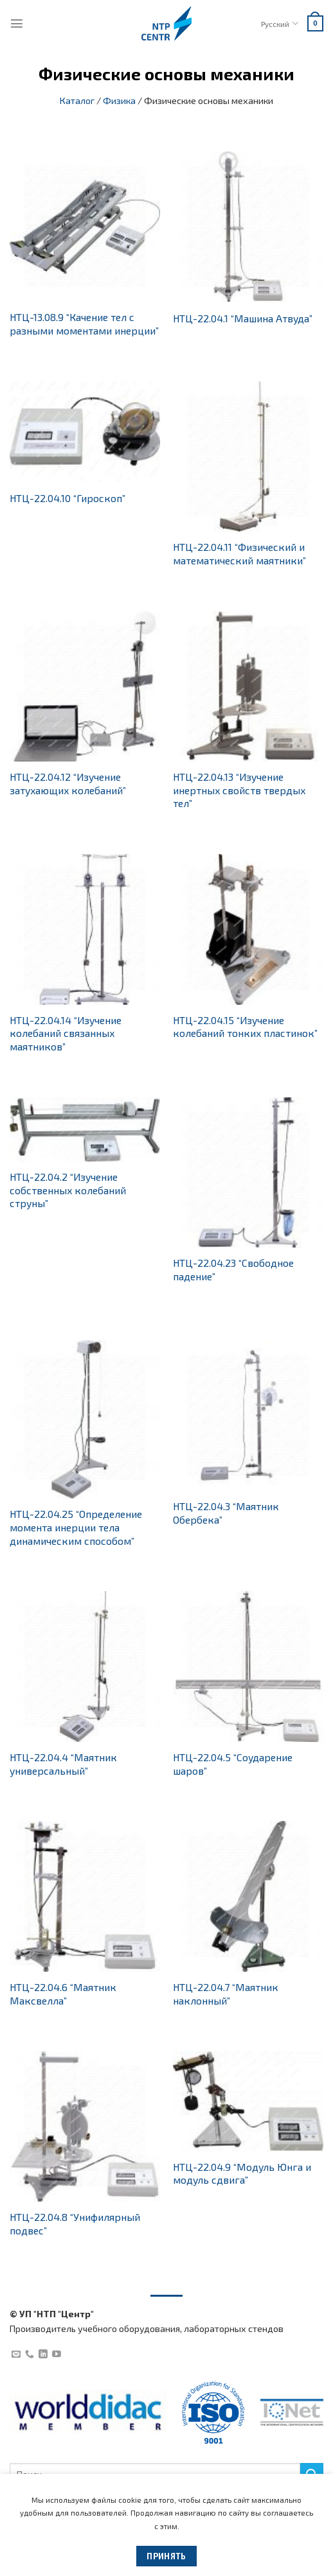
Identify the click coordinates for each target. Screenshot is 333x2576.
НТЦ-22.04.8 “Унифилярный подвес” (75, 2223)
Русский (279, 23)
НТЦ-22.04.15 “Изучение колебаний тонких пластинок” (245, 1027)
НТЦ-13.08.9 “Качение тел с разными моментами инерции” (84, 323)
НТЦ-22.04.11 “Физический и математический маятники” (239, 553)
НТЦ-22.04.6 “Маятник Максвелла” (63, 1993)
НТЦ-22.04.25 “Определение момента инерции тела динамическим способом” (76, 1527)
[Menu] (17, 23)
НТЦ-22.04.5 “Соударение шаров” (232, 1764)
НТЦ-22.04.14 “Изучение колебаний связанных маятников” (66, 1033)
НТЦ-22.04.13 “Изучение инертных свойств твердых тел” (239, 789)
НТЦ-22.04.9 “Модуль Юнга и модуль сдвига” (242, 2173)
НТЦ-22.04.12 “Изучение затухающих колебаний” (68, 783)
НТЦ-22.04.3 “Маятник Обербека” (226, 1513)
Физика (119, 100)
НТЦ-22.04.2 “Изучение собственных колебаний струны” (68, 1190)
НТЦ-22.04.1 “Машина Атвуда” (242, 318)
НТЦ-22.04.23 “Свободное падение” (233, 1269)
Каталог (77, 100)
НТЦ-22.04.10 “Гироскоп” (67, 498)
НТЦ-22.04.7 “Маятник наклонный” (225, 1993)
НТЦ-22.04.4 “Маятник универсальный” (63, 1764)
